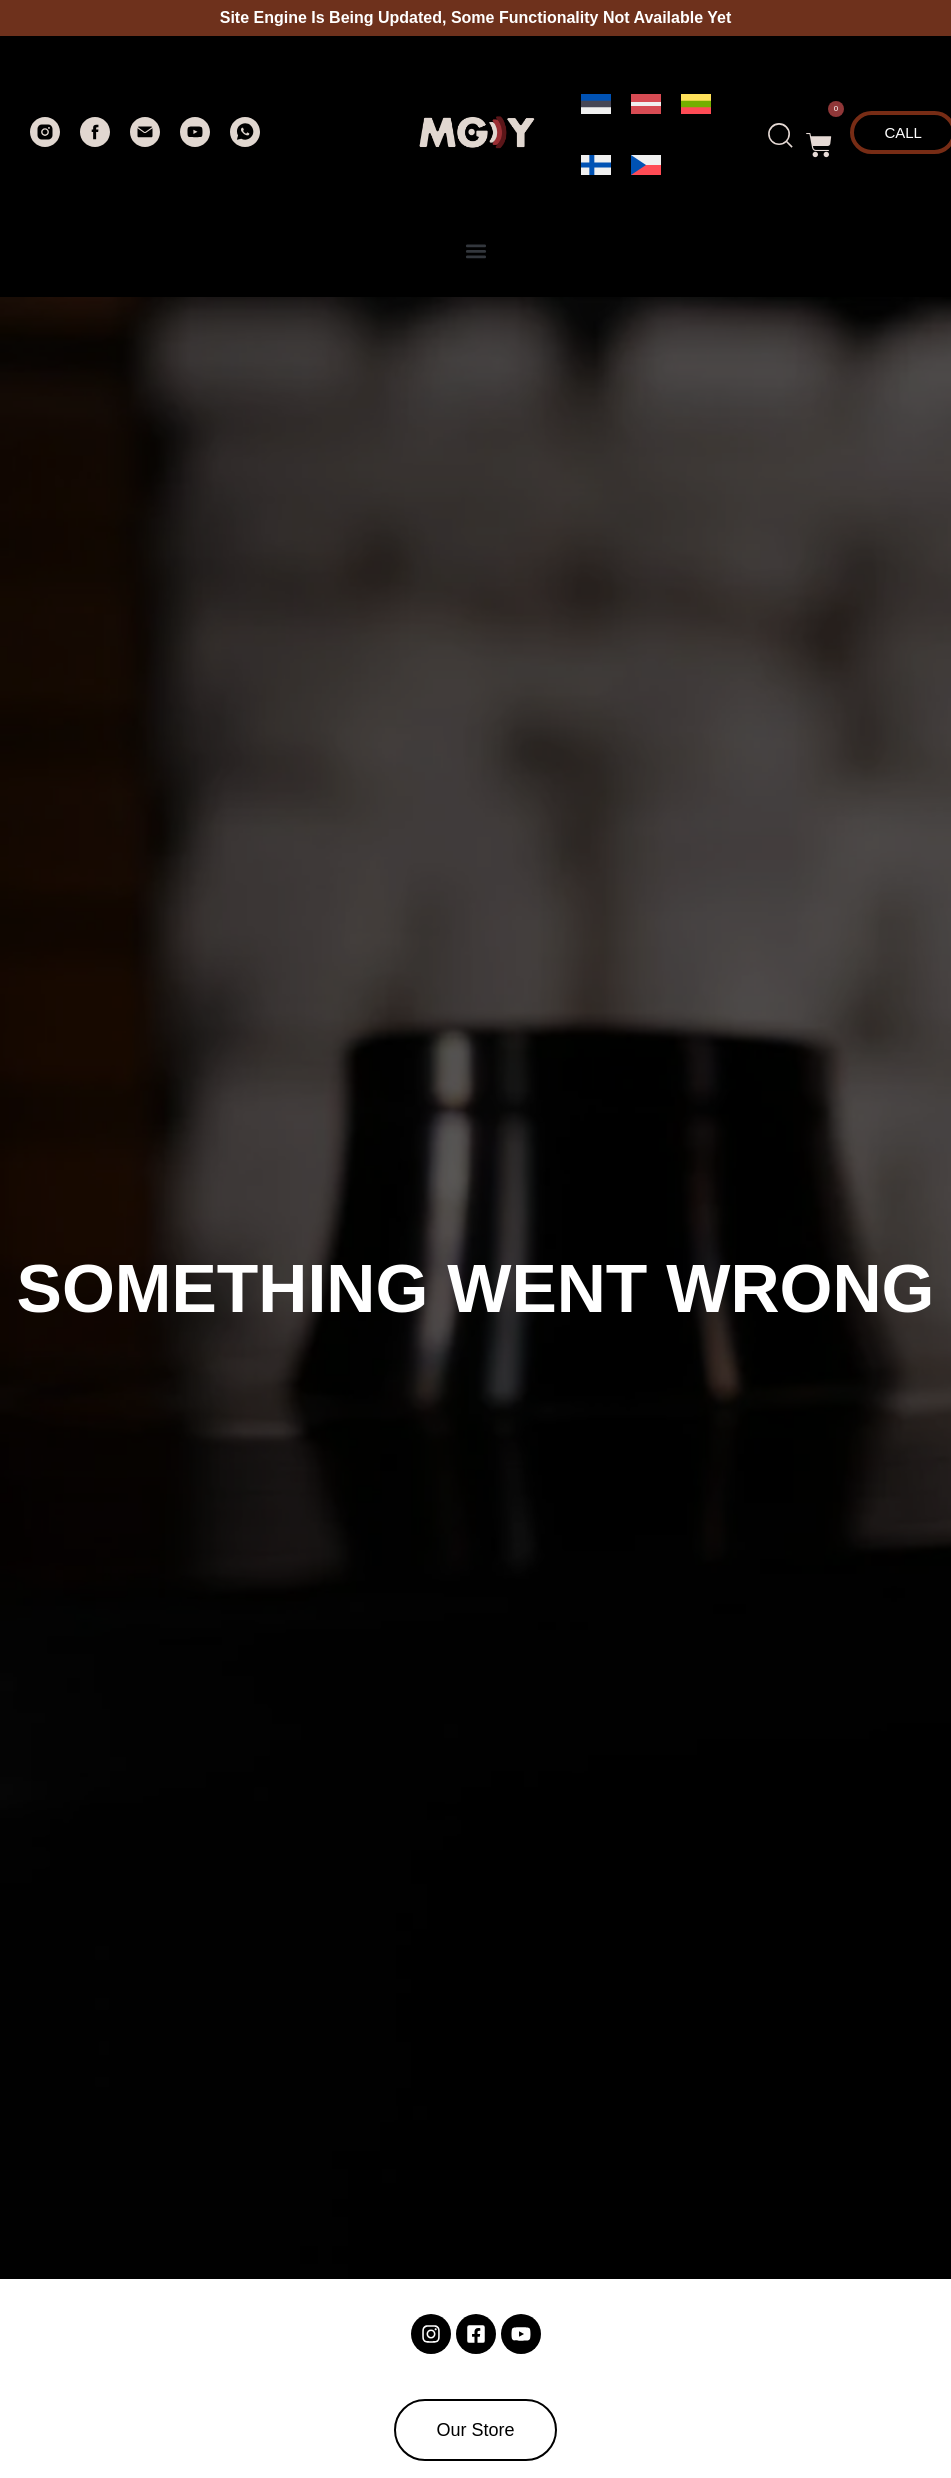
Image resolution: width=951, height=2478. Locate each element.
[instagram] (45, 141)
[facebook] (95, 141)
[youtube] (195, 141)
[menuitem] (596, 104)
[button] (819, 135)
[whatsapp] (245, 141)
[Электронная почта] (145, 141)
